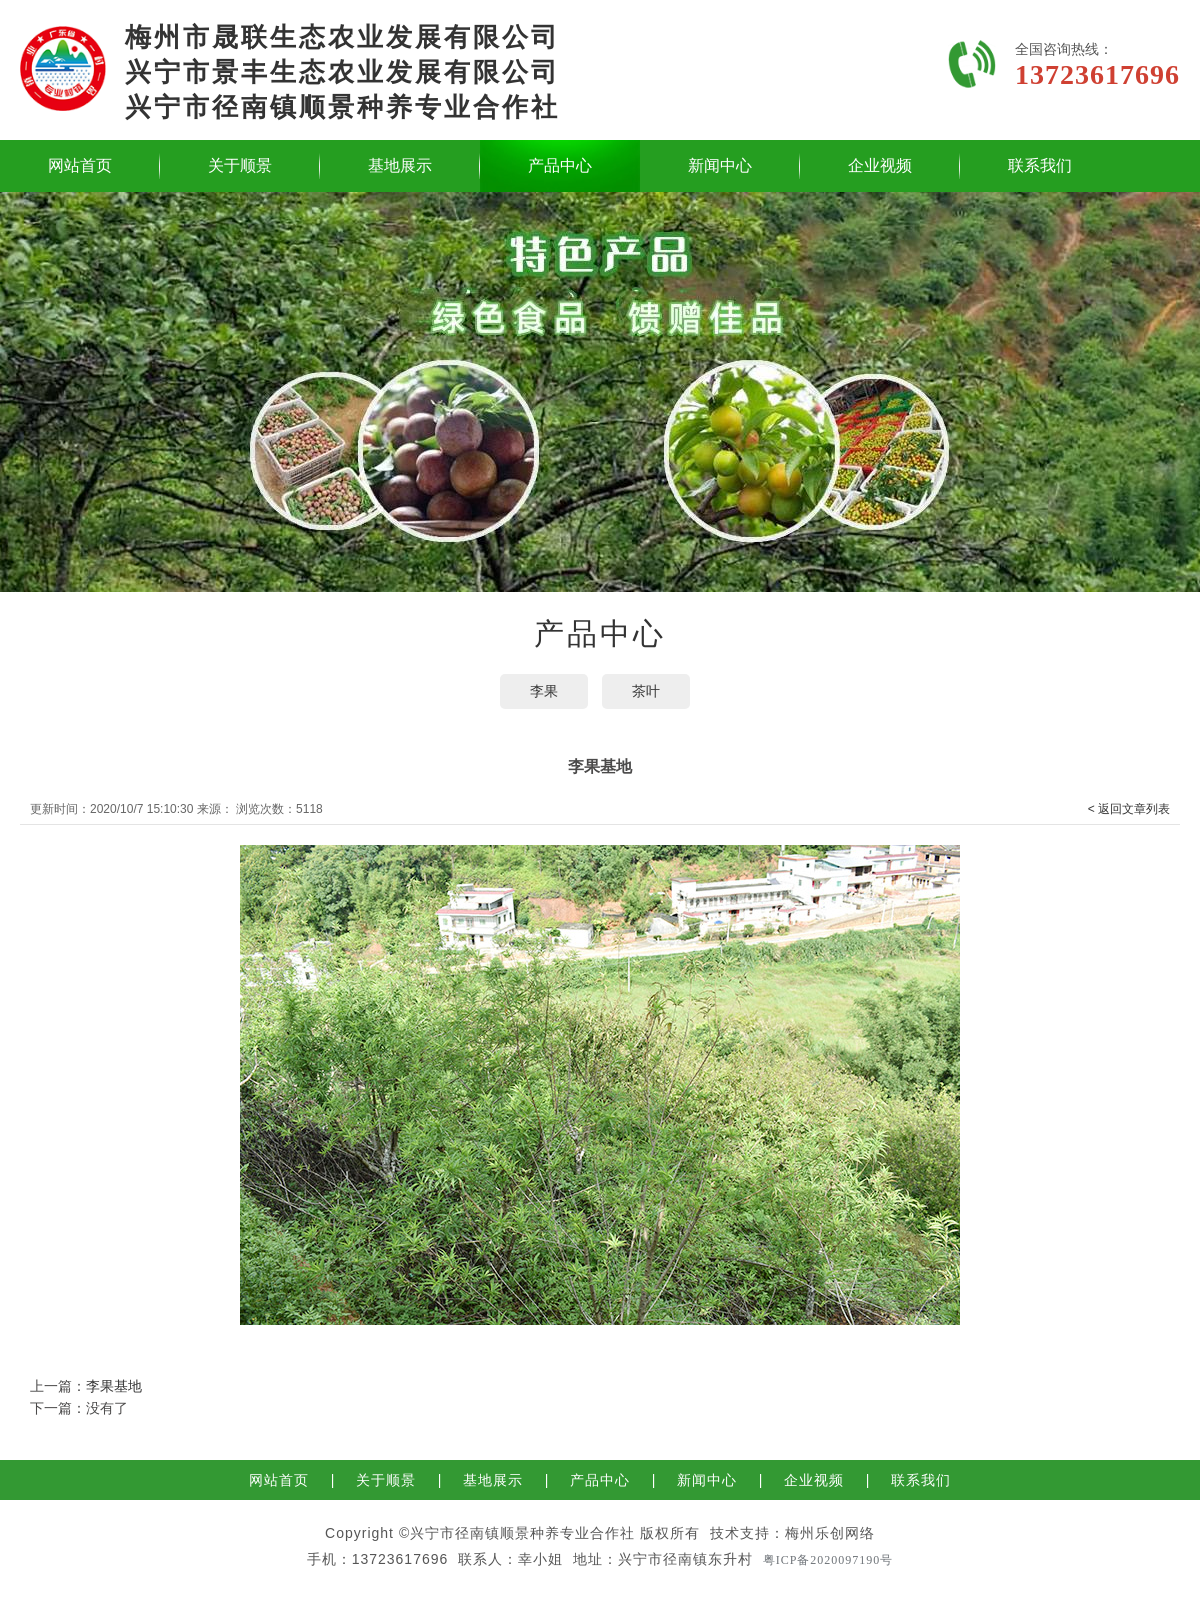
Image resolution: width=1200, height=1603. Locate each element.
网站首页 (80, 165)
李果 (544, 691)
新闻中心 (720, 165)
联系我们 (1040, 165)
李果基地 (114, 1386)
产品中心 (560, 165)
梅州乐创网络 (830, 1533)
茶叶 (646, 691)
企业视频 (880, 165)
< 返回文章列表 (1129, 809)
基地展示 (400, 165)
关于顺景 (240, 165)
